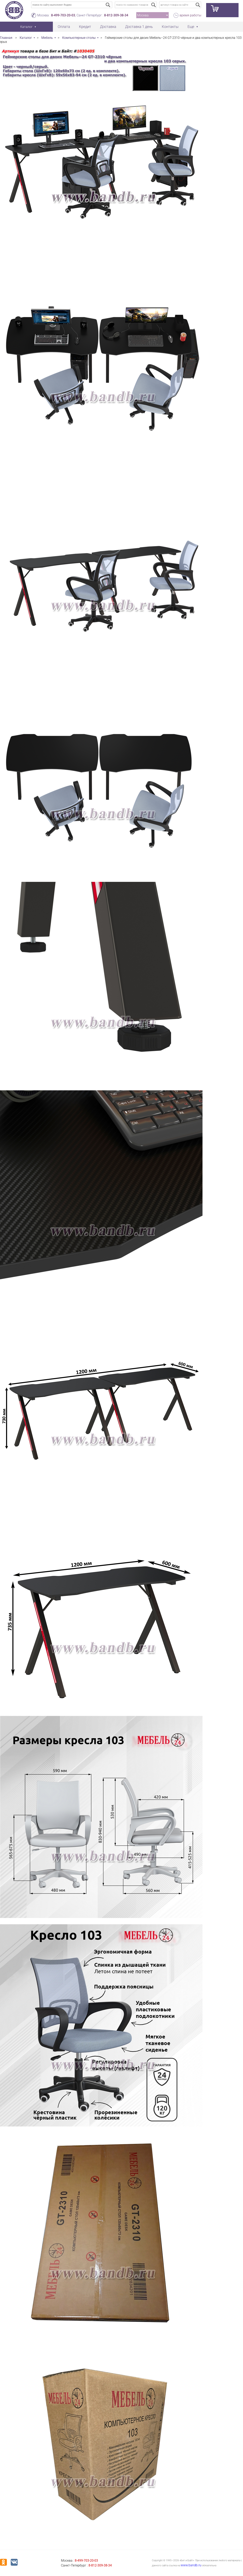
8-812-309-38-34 (116, 15)
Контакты (170, 26)
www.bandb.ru (191, 2565)
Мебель (47, 38)
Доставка (108, 26)
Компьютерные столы (79, 38)
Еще (191, 26)
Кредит (85, 26)
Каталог (26, 38)
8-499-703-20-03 (63, 15)
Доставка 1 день (139, 26)
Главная (6, 38)
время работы (190, 15)
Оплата (64, 26)
